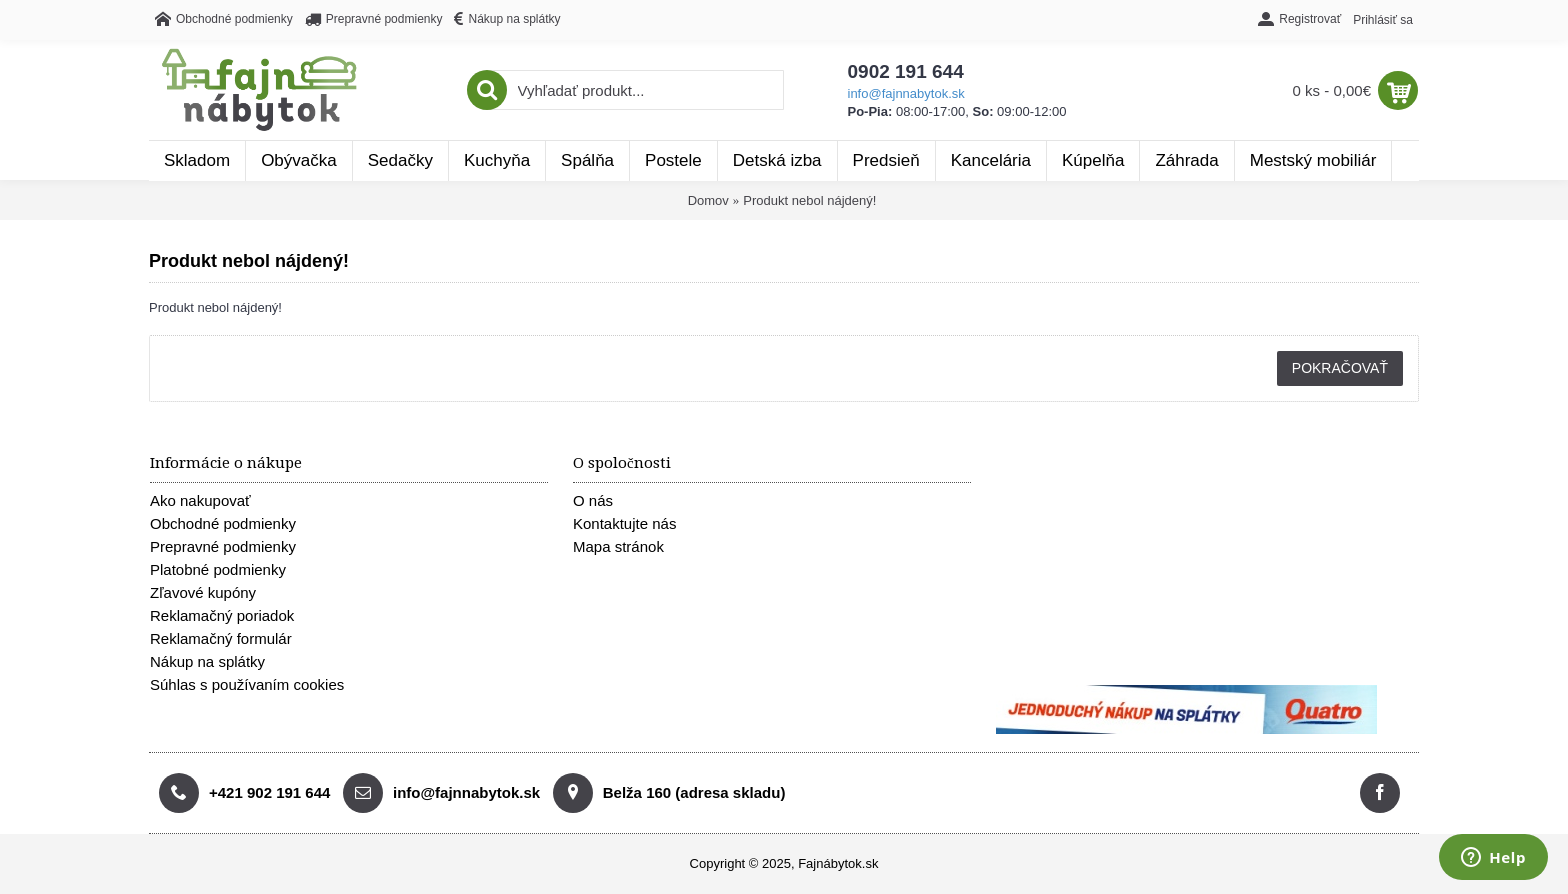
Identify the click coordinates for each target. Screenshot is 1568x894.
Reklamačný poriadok (222, 615)
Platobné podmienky (218, 569)
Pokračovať (1340, 368)
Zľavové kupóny (203, 592)
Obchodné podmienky (223, 523)
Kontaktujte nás (624, 523)
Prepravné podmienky (223, 546)
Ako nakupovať (200, 500)
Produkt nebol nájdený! (809, 200)
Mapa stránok (618, 546)
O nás (593, 500)
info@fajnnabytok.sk (906, 93)
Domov (708, 200)
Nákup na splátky (207, 661)
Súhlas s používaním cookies (247, 684)
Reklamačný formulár (221, 638)
